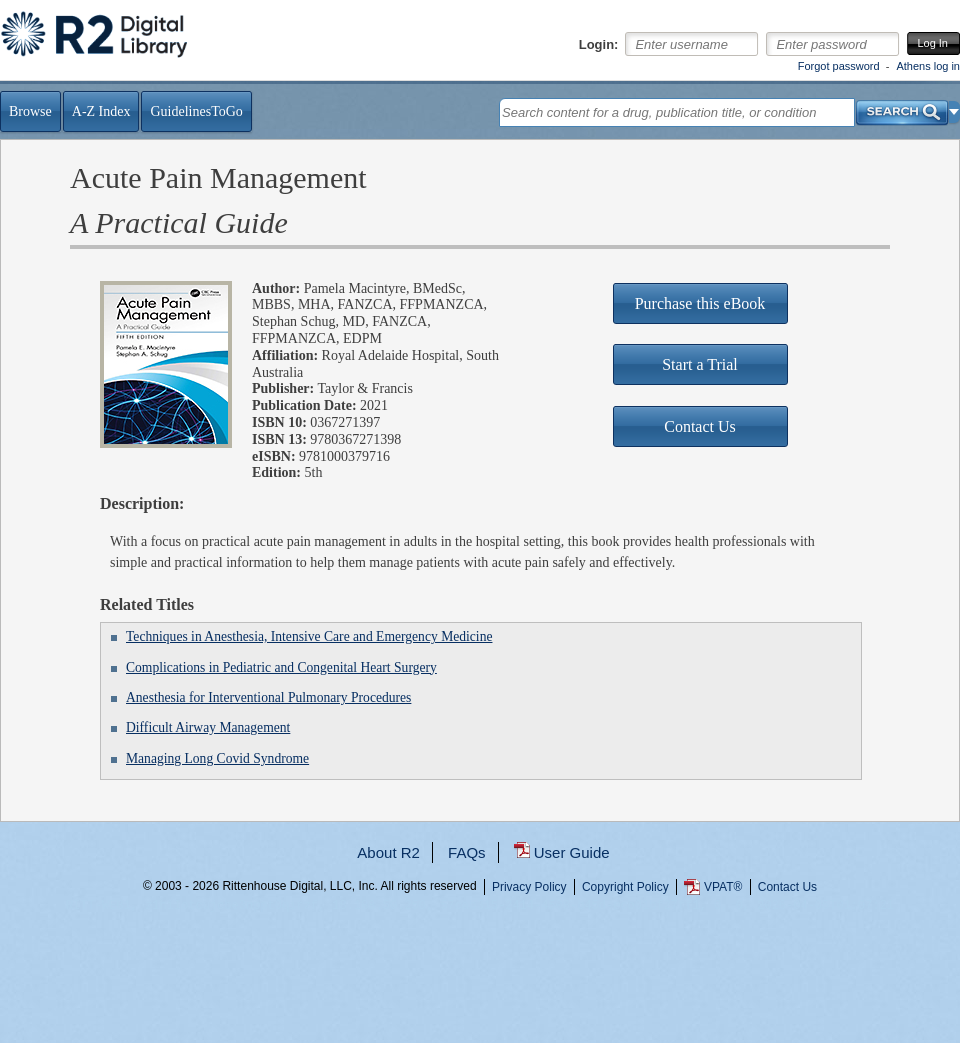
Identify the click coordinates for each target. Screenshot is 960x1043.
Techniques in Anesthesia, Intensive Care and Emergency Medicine (309, 636)
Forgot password (839, 66)
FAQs (467, 852)
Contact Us (787, 887)
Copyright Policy (625, 887)
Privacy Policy (529, 887)
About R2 (388, 852)
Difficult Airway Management (208, 727)
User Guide (572, 852)
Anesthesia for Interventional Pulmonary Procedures (268, 697)
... (480, 958)
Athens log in (928, 66)
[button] (954, 112)
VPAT (723, 887)
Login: (599, 45)
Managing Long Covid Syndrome (217, 758)
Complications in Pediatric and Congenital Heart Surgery (281, 667)
